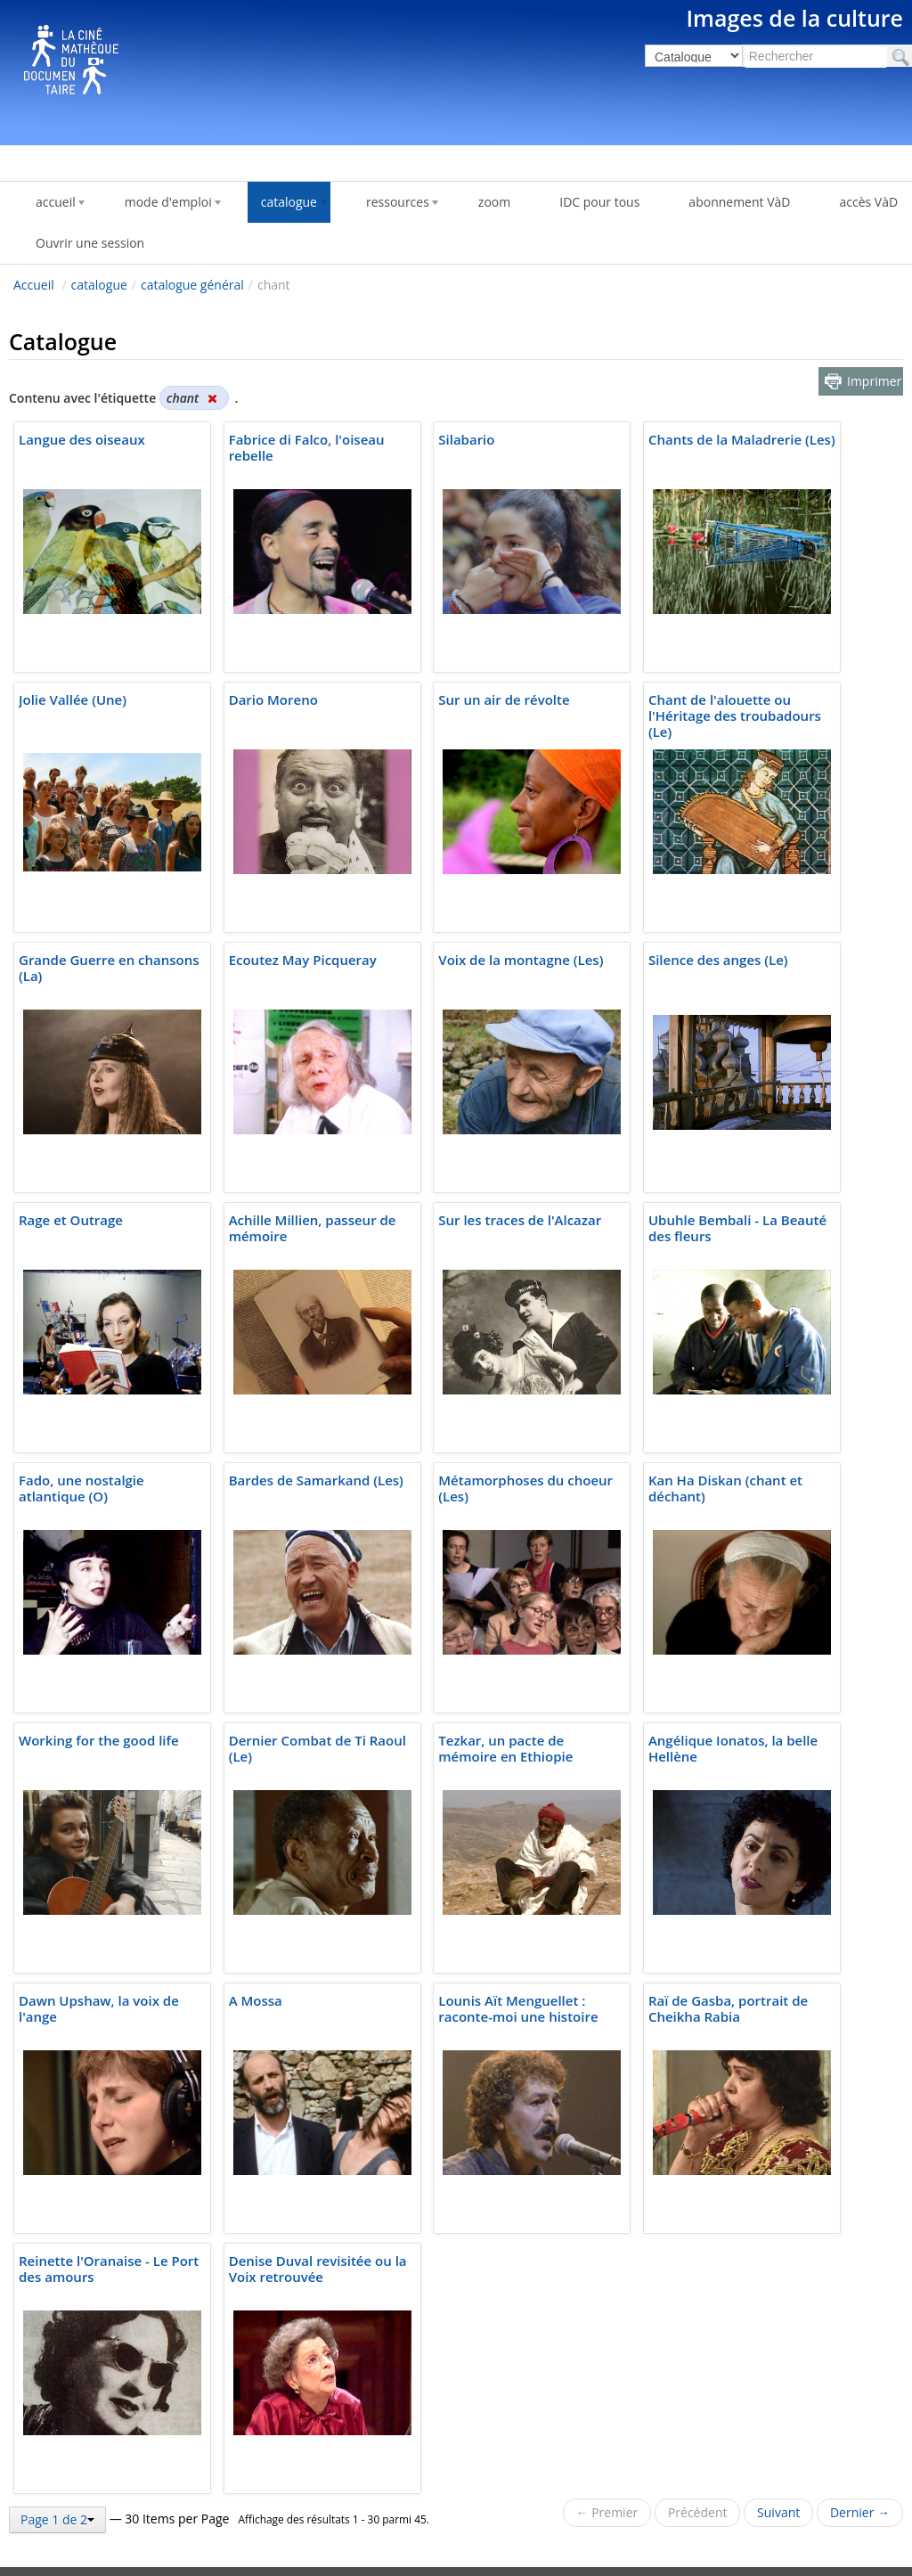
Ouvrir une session (90, 242)
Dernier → (860, 2512)
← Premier (607, 2512)
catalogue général (192, 284)
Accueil (33, 284)
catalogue (99, 284)
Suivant (778, 2512)
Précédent (698, 2512)
